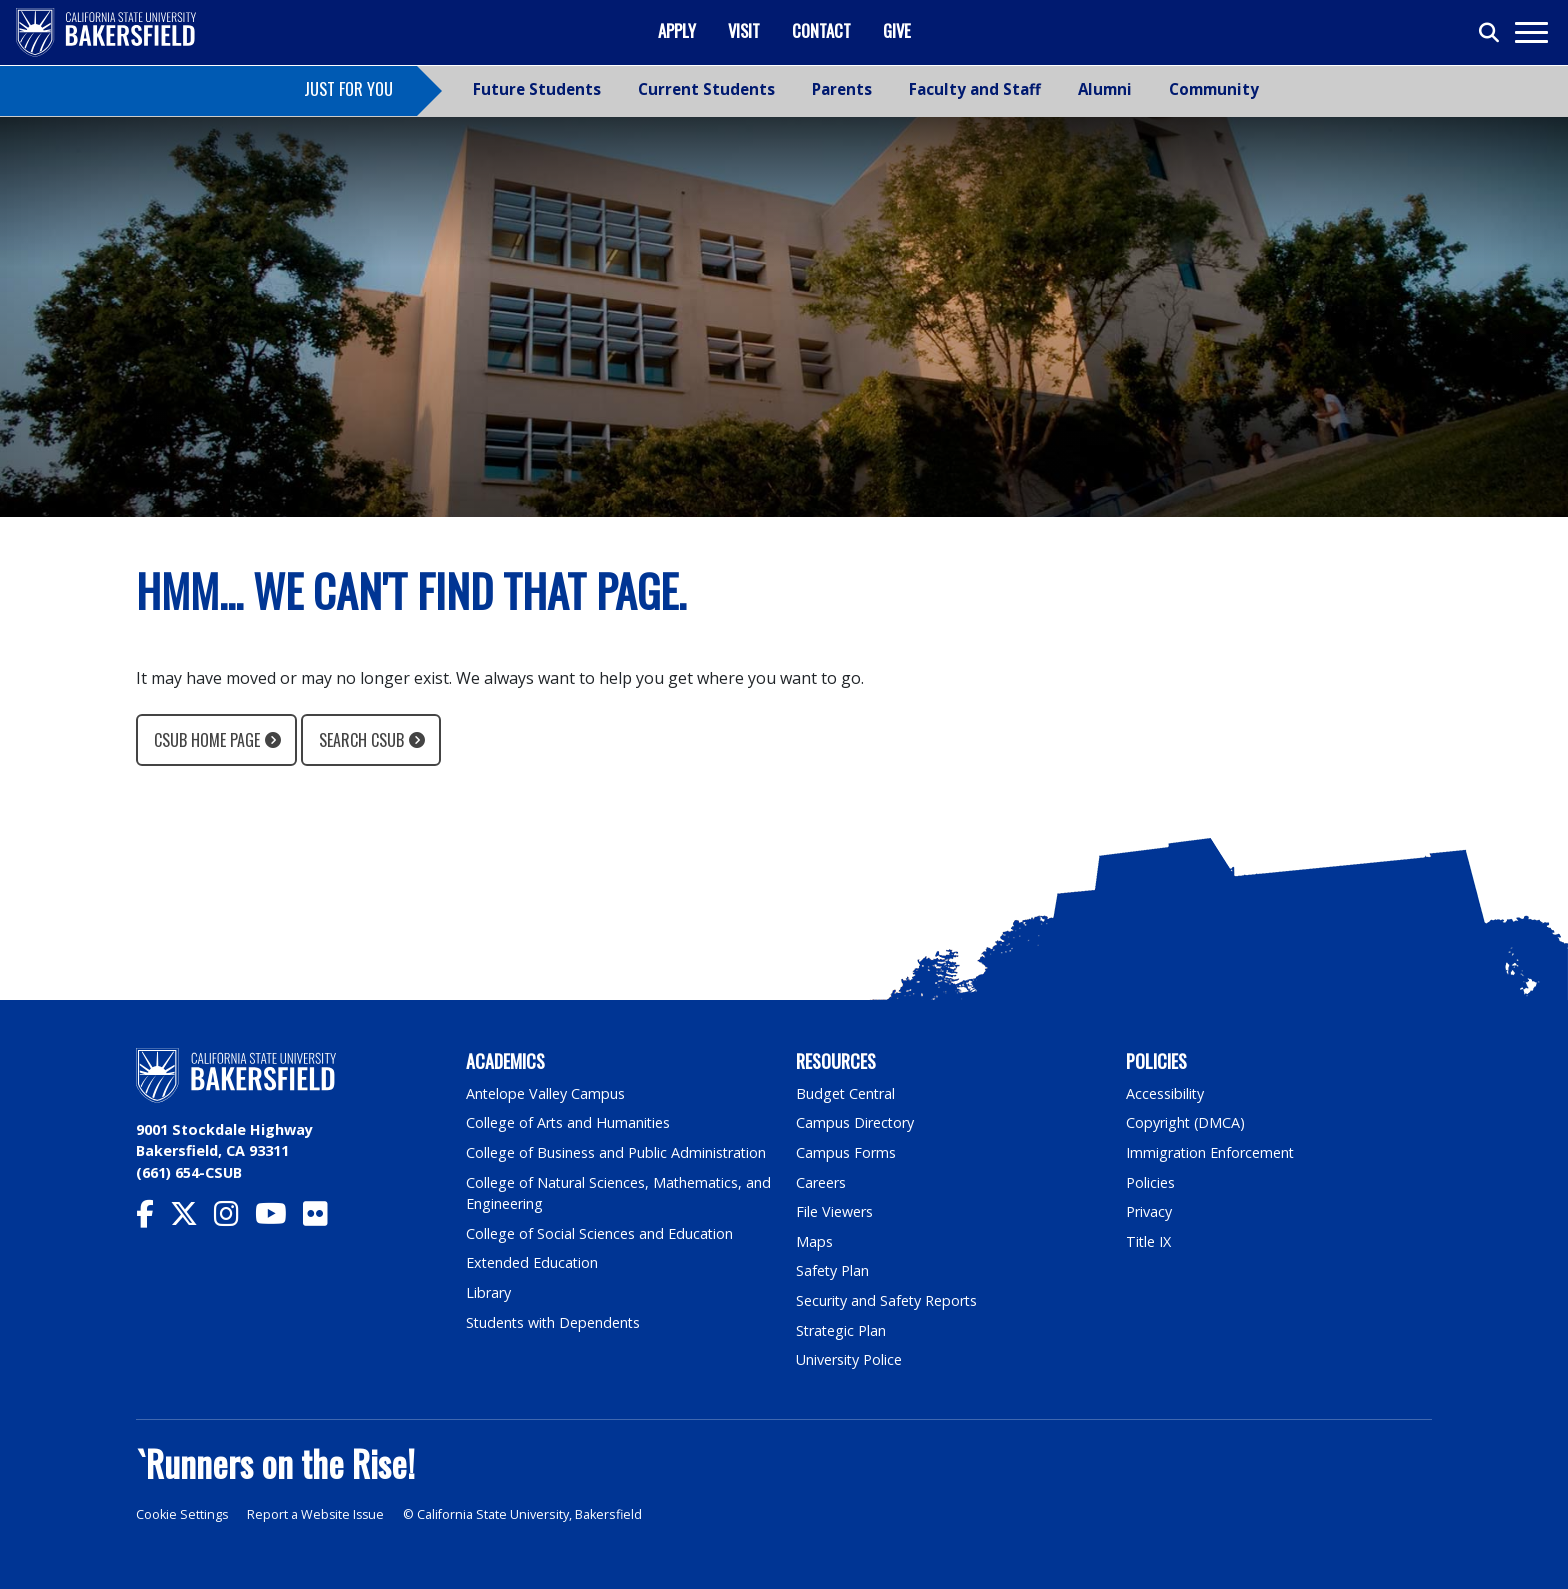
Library (488, 1292)
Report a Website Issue (318, 1514)
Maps (814, 1241)
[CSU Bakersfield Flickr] (323, 1218)
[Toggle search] (1490, 33)
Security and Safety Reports (888, 1300)
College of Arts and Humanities (569, 1122)
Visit (744, 30)
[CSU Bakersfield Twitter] (192, 1218)
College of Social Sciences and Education (600, 1233)
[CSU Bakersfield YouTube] (279, 1218)
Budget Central (846, 1093)
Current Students (706, 89)
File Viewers (834, 1211)
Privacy (1149, 1211)
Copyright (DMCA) (1186, 1122)
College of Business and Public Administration (617, 1152)
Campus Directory (855, 1122)
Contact (821, 30)
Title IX (1149, 1241)
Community (1214, 89)
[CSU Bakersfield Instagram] (234, 1218)
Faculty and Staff (975, 89)
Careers (821, 1182)
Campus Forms (846, 1152)
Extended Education (533, 1262)
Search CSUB (361, 740)
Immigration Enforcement (1211, 1152)
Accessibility (1165, 1093)
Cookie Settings (182, 1514)
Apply (677, 30)
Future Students (537, 89)
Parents (842, 89)
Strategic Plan (842, 1330)
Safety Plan (833, 1270)
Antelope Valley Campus (546, 1093)
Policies (1150, 1182)
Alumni (1105, 89)
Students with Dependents (555, 1322)
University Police (849, 1359)
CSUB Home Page (207, 740)
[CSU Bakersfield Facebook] (153, 1218)
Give (897, 30)
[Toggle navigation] (1530, 32)
